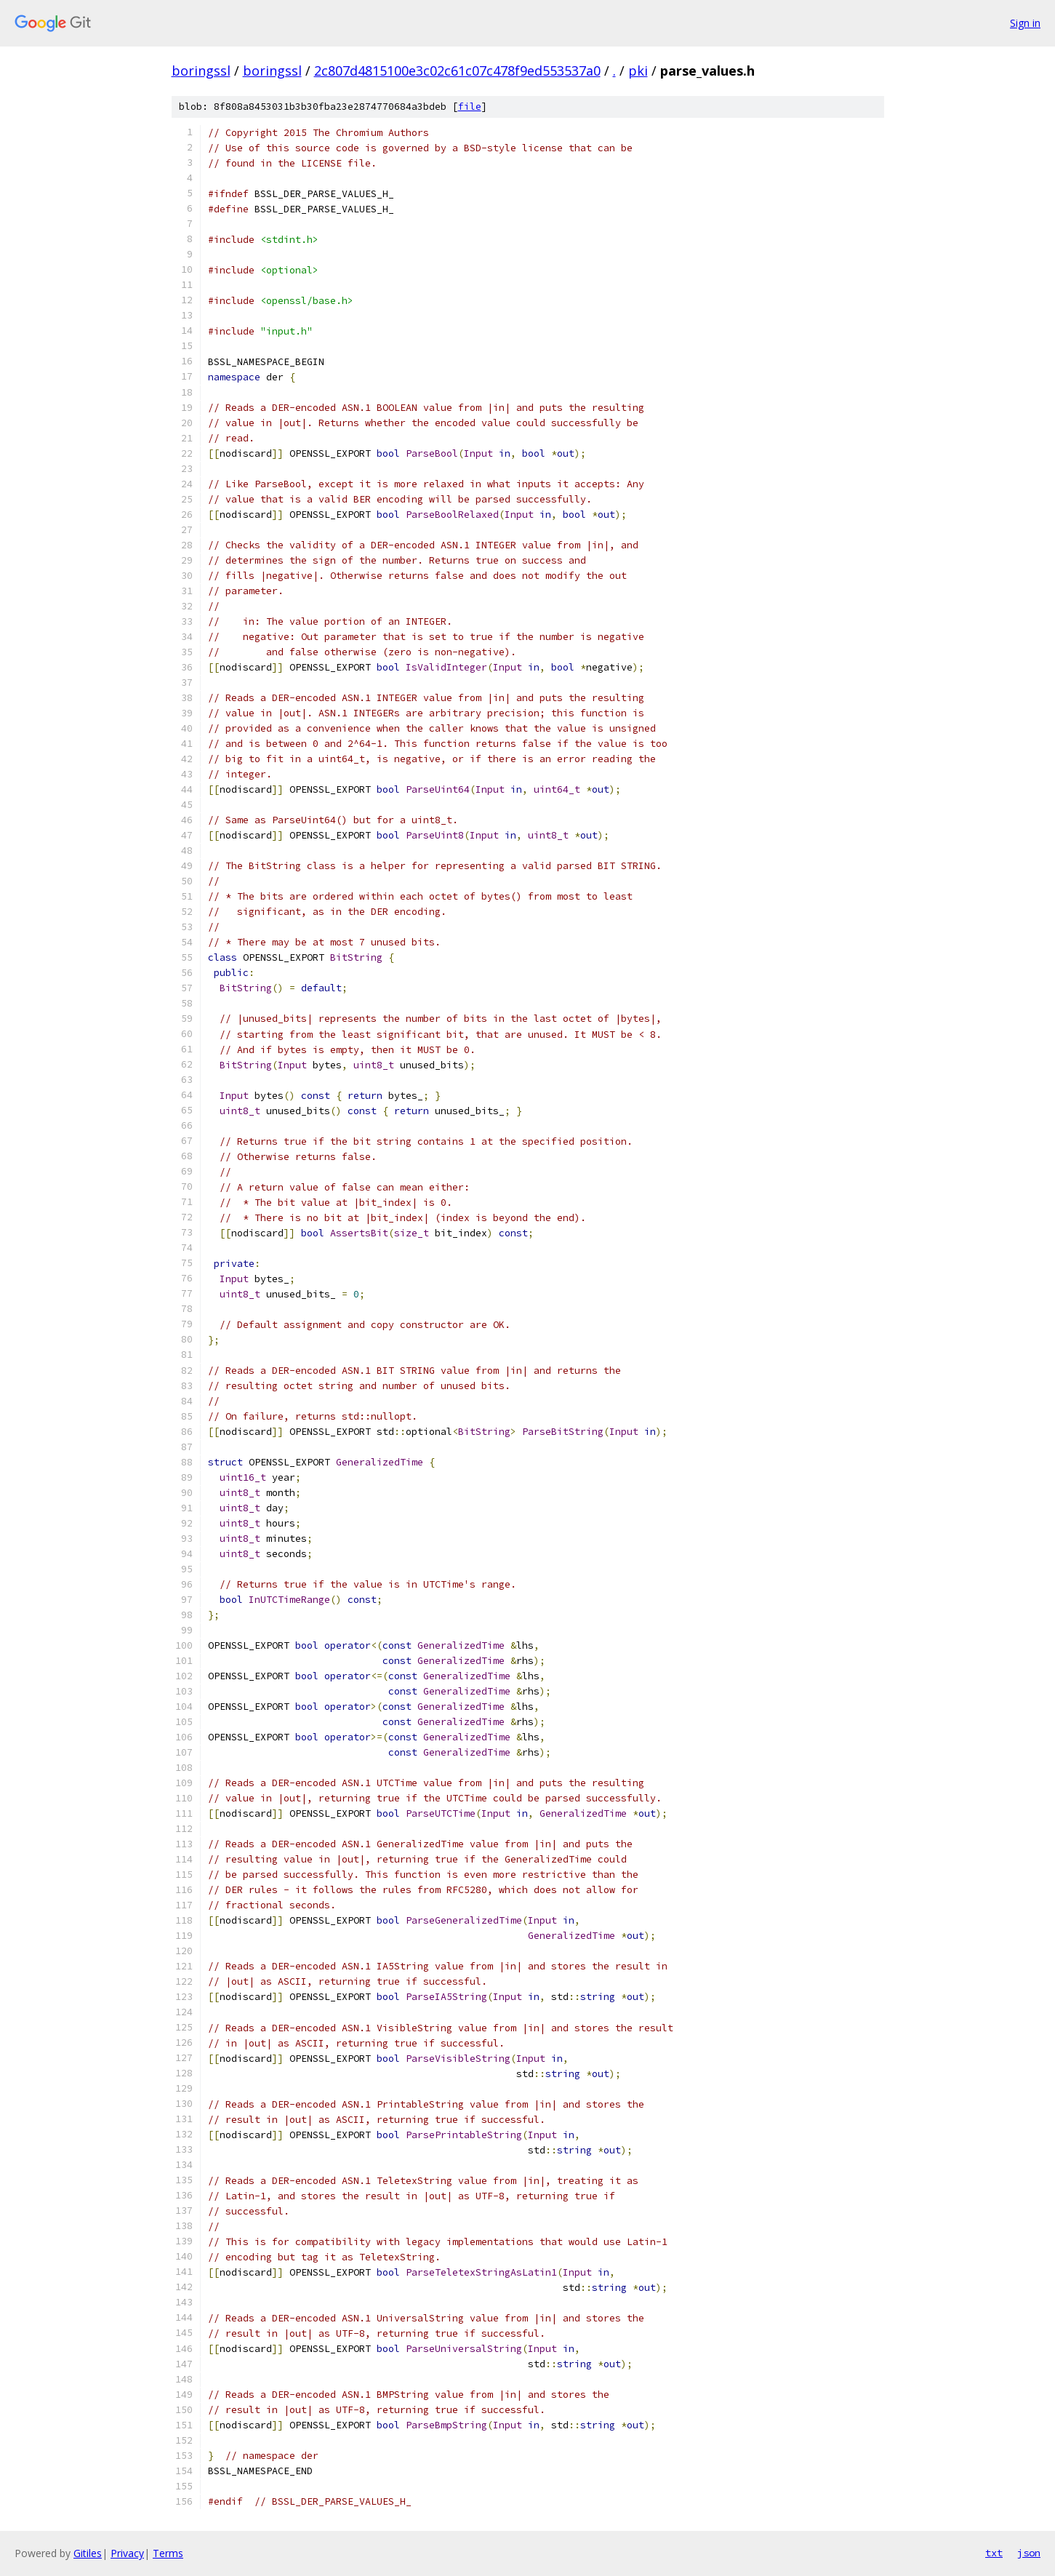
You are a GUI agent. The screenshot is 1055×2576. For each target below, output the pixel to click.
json (1028, 2552)
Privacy (127, 2553)
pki (638, 70)
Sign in (1025, 23)
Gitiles (87, 2553)
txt (994, 2552)
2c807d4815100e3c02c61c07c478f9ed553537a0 (457, 70)
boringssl (201, 70)
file (469, 106)
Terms (168, 2553)
